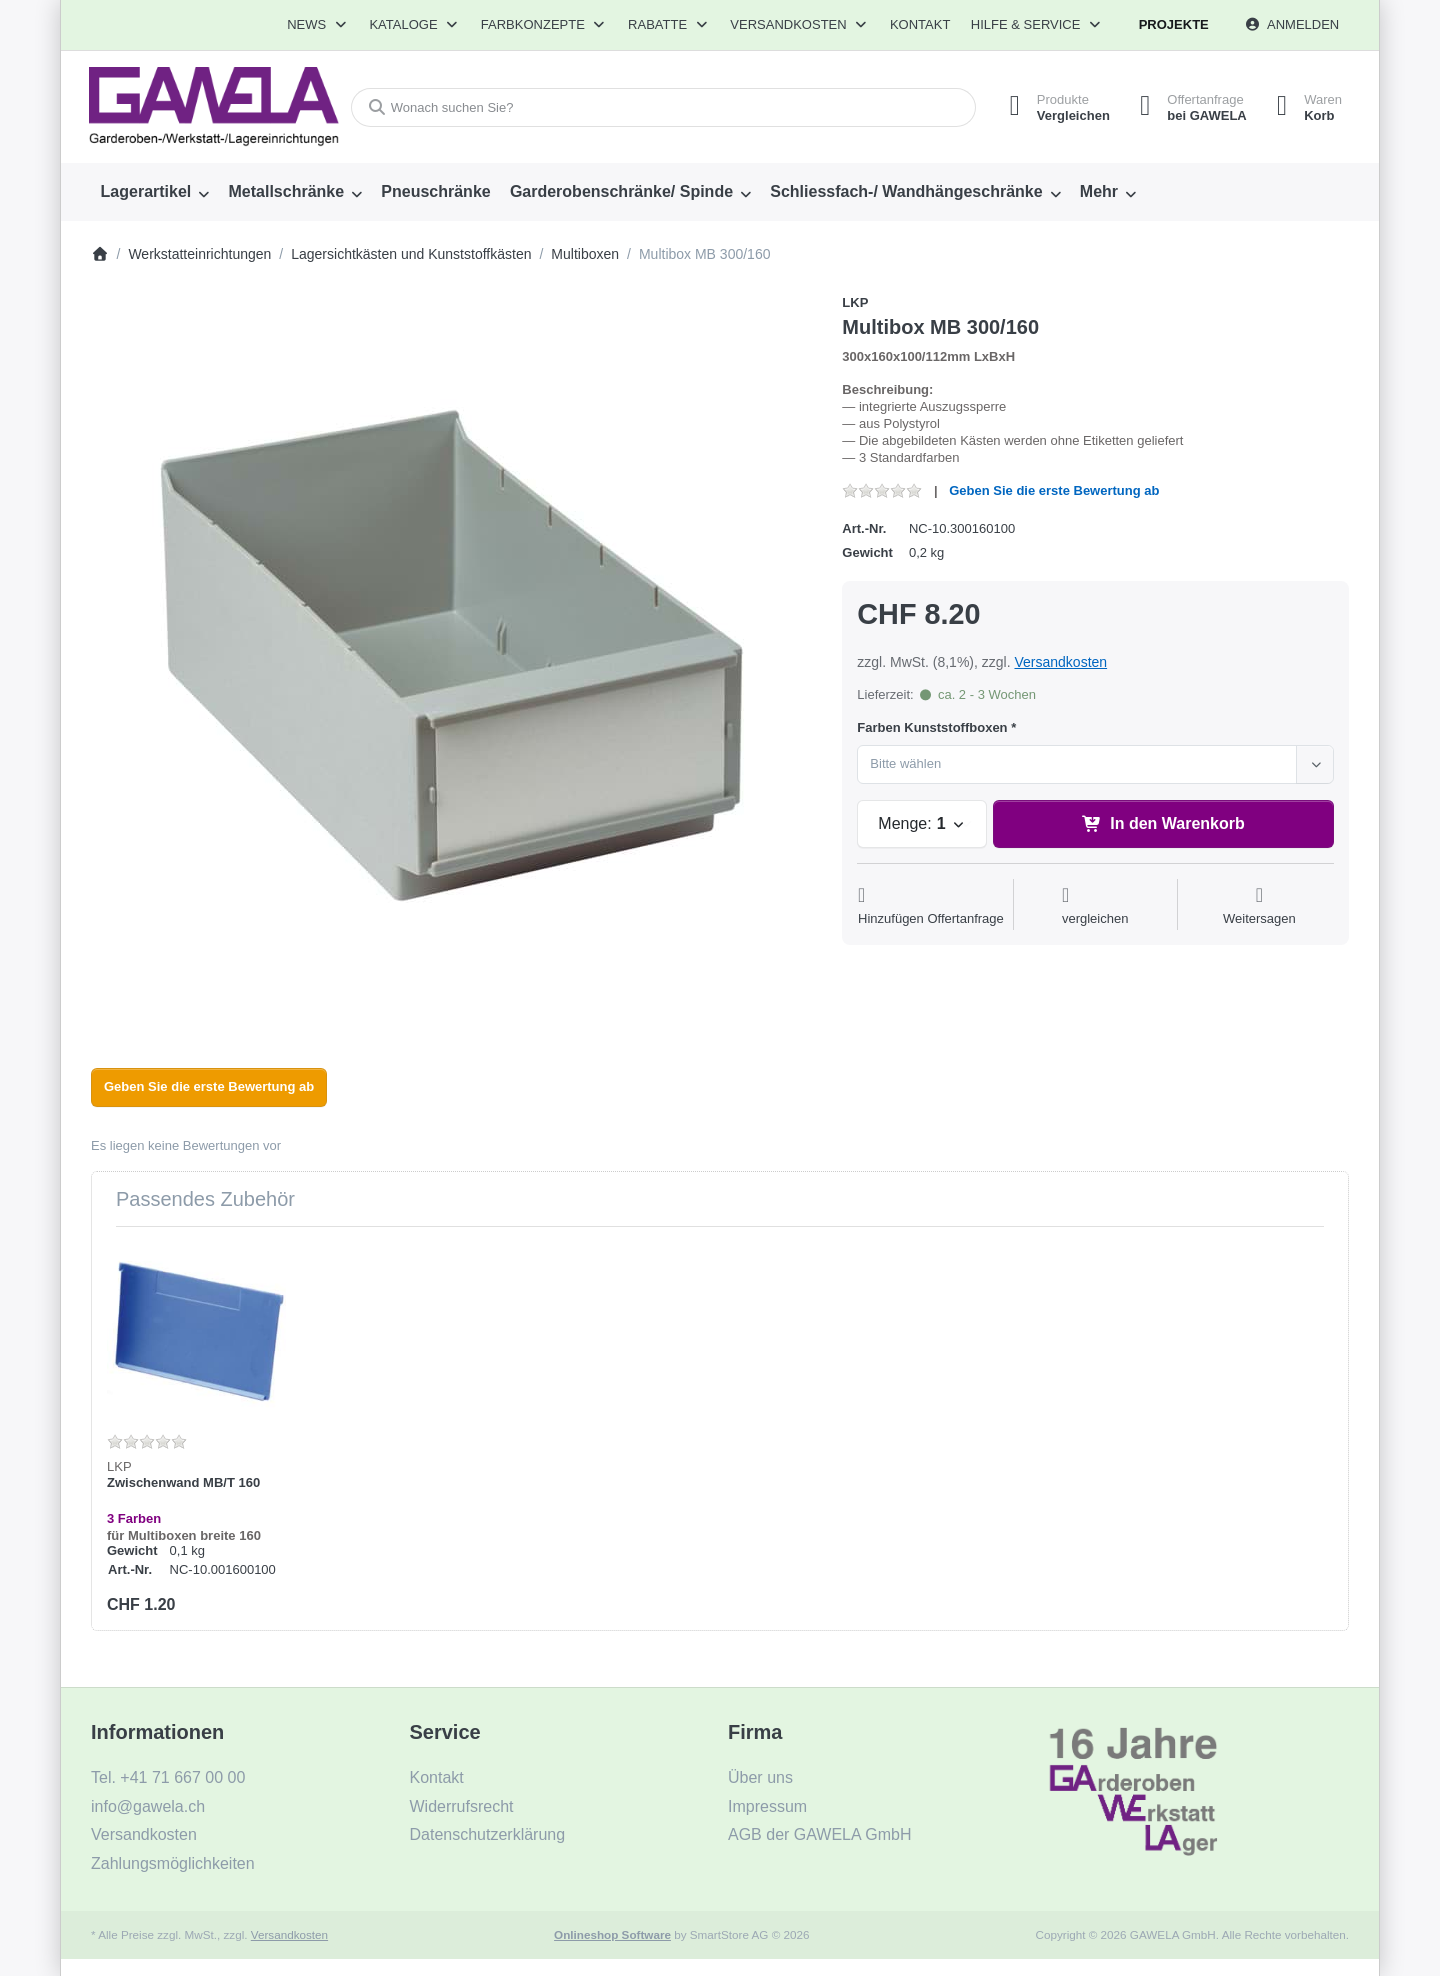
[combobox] (663, 107)
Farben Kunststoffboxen (932, 727)
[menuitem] (155, 192)
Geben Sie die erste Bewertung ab (1054, 490)
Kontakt (920, 24)
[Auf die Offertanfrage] (931, 906)
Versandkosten (1060, 662)
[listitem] (452, 655)
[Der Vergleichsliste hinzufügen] (1095, 906)
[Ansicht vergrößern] (452, 655)
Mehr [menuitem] (1099, 191)
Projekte (1174, 24)
